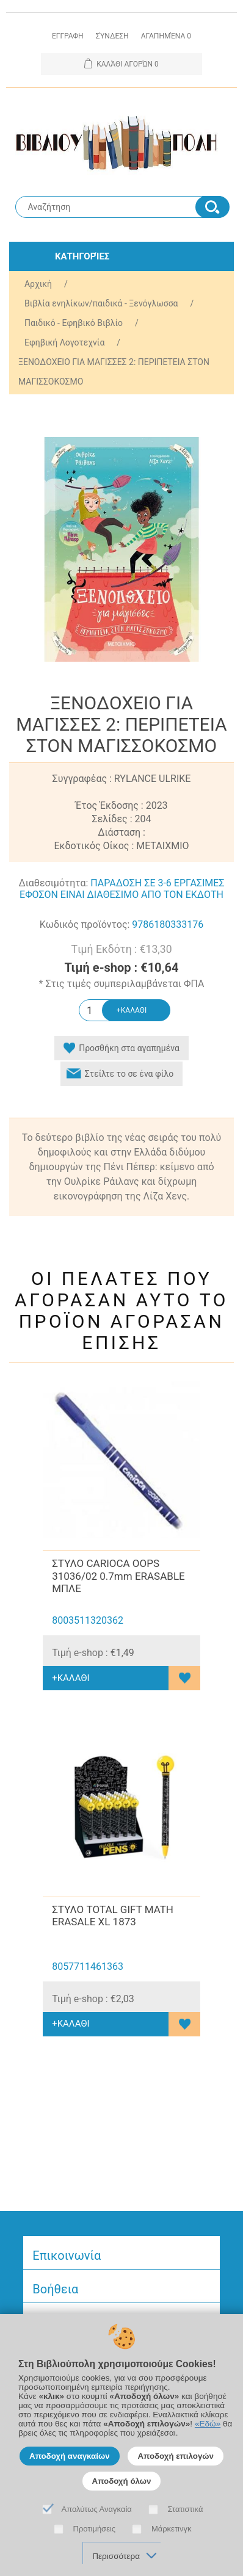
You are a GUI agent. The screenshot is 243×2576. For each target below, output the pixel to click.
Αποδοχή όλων (121, 2481)
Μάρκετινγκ (171, 2528)
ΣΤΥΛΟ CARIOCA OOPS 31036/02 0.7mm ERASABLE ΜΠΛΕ (118, 1575)
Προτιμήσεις (94, 2528)
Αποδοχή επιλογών (175, 2456)
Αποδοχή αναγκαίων (69, 2456)
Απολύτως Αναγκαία (97, 2509)
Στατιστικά (185, 2509)
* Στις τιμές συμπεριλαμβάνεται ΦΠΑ (122, 984)
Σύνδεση (112, 36)
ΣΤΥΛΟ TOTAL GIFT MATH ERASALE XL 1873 (112, 1915)
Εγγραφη (68, 36)
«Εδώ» (207, 2423)
